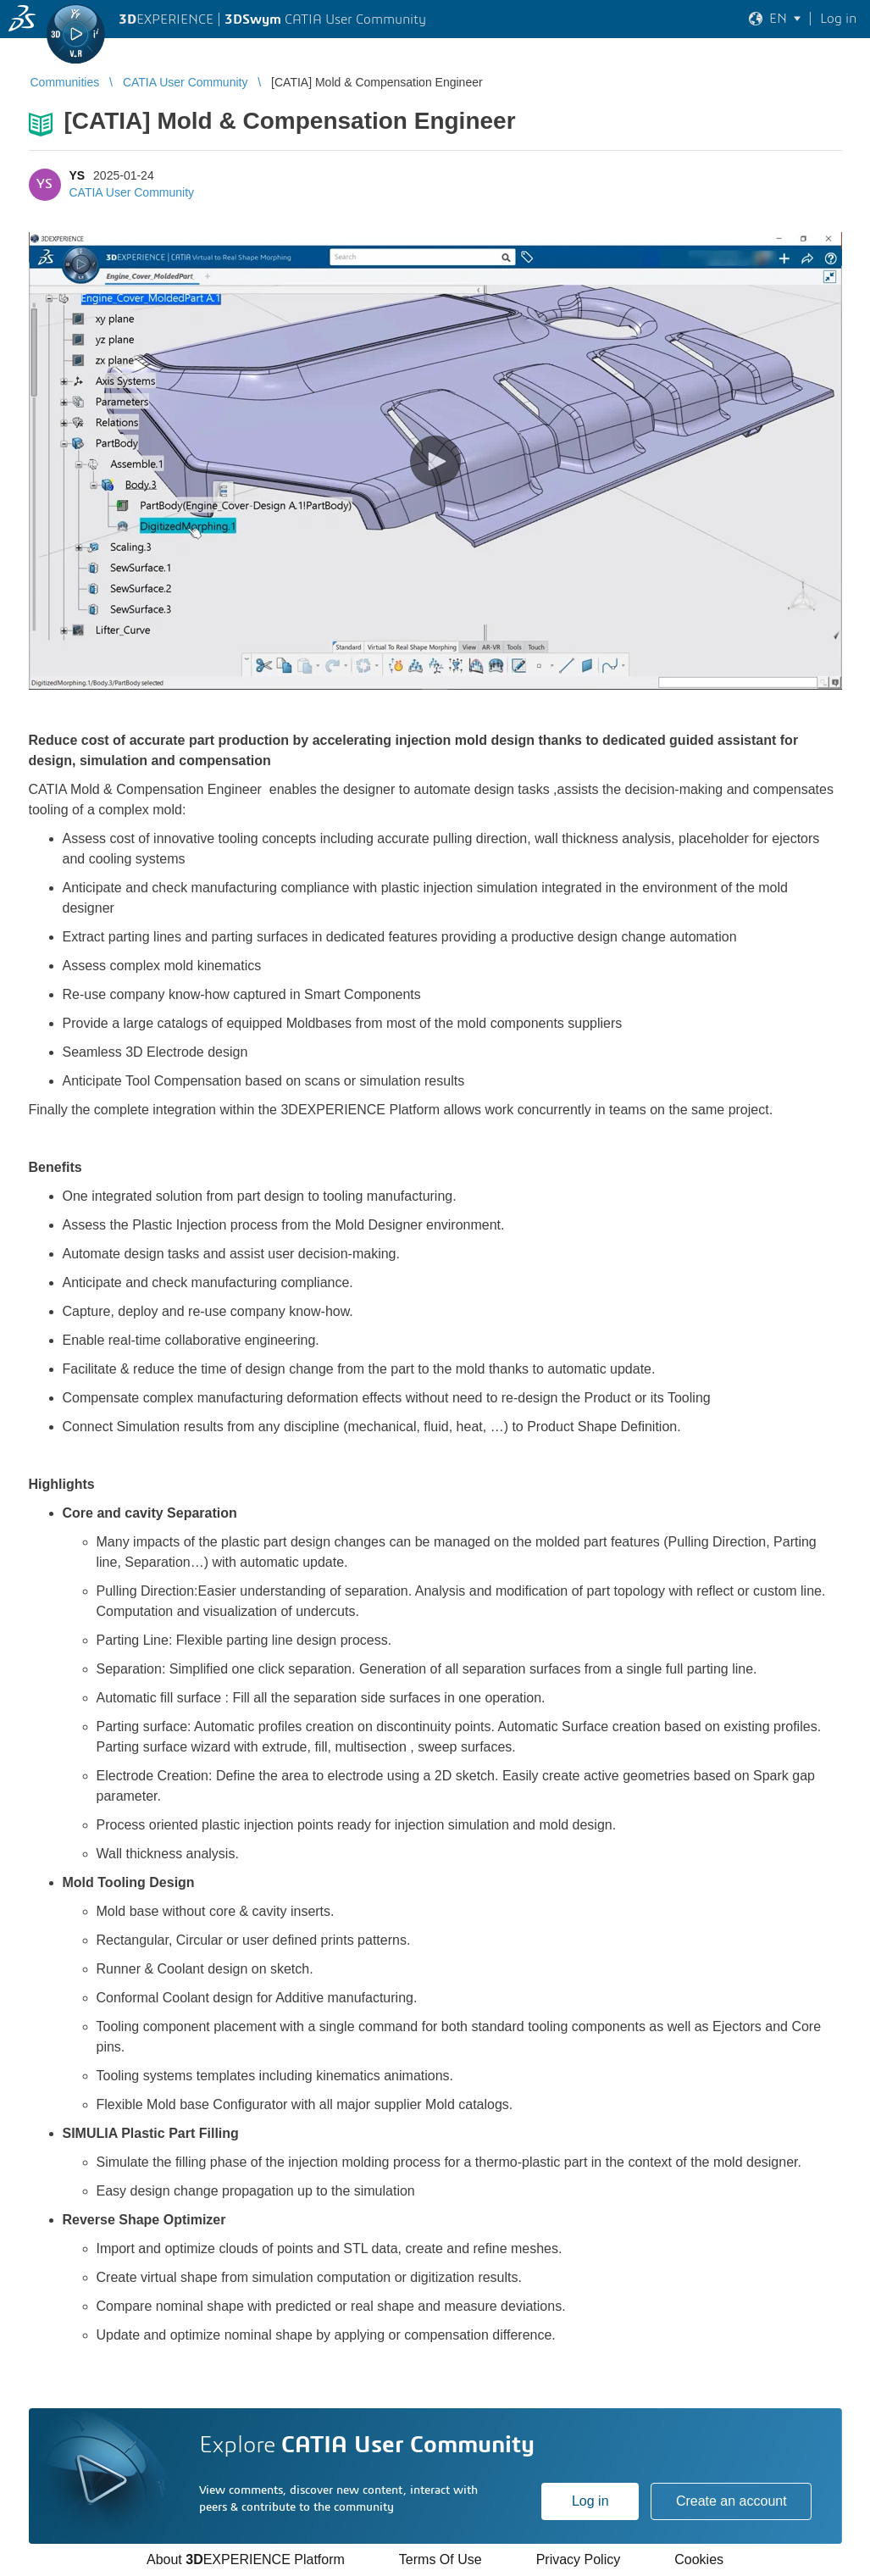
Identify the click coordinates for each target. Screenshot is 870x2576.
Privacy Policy (578, 2559)
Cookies (698, 2559)
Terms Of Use (440, 2559)
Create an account (731, 2501)
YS (77, 175)
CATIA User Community (132, 192)
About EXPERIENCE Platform (246, 2559)
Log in (590, 2501)
